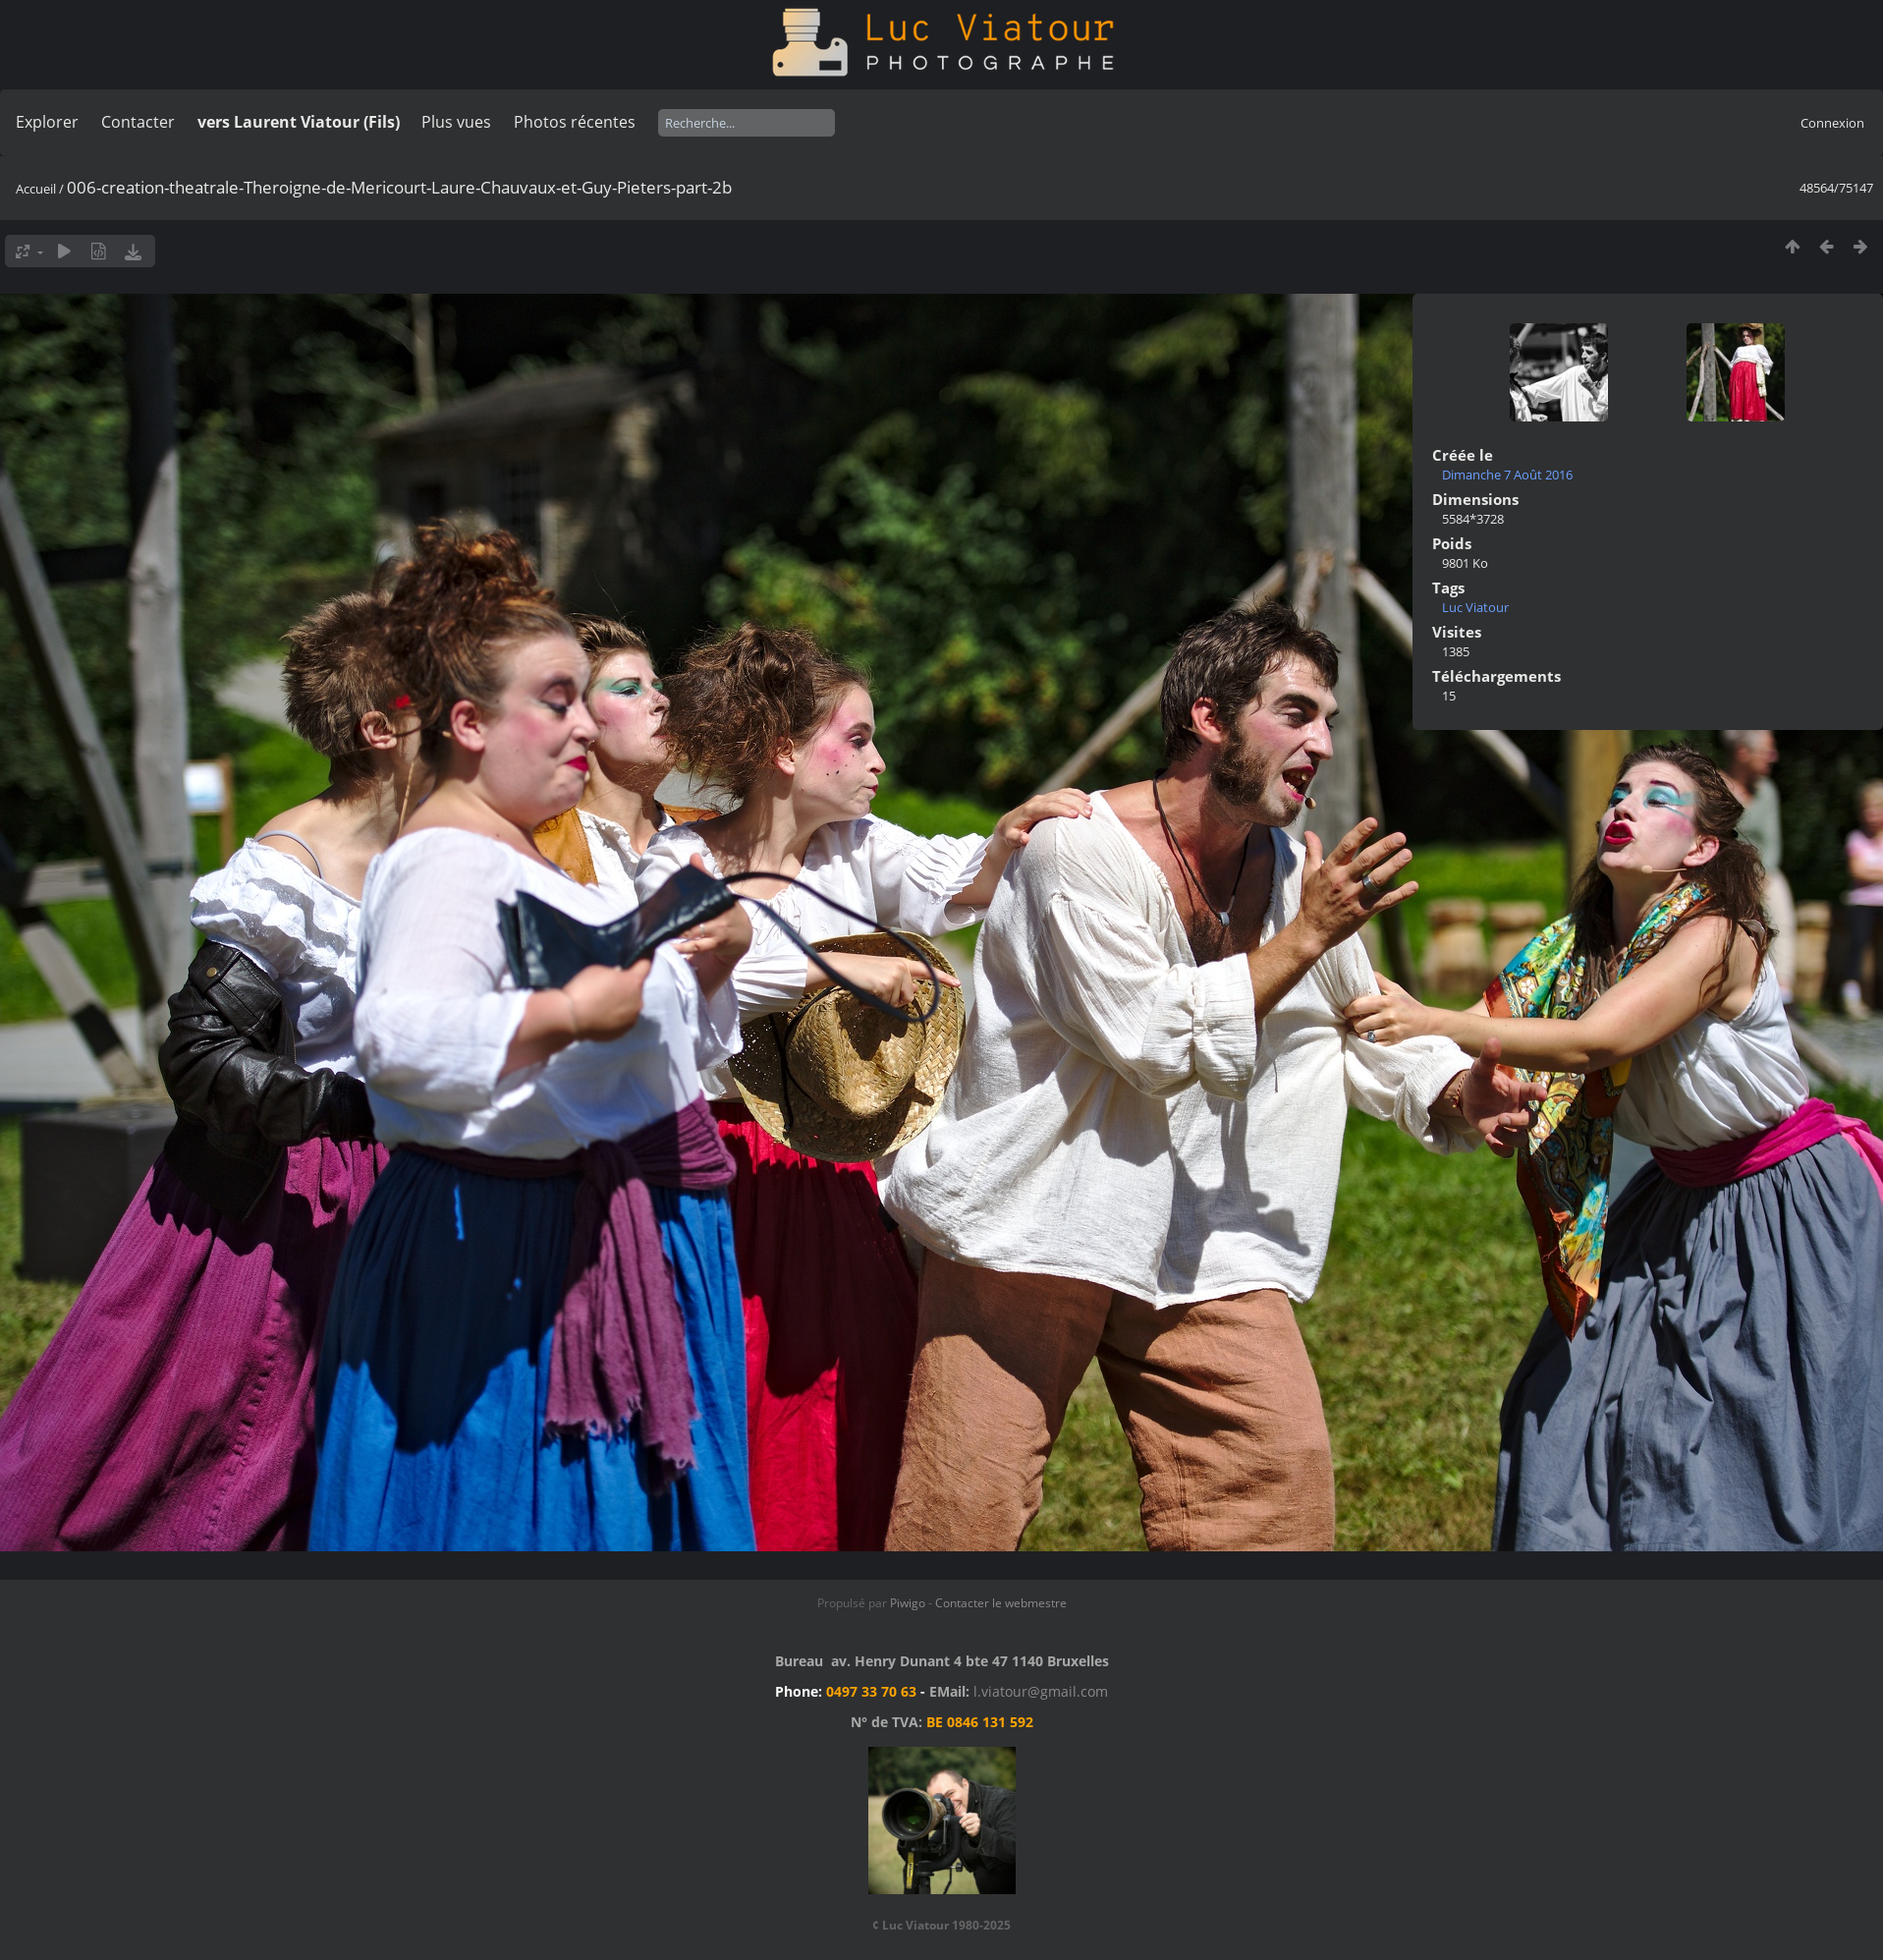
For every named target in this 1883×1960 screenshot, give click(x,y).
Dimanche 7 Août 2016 (1507, 474)
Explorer (47, 122)
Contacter (138, 122)
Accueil (36, 188)
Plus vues (456, 122)
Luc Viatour (1475, 607)
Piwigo (907, 1603)
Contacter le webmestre (1001, 1603)
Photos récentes (575, 122)
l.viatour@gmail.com (1040, 1691)
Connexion (1832, 123)
